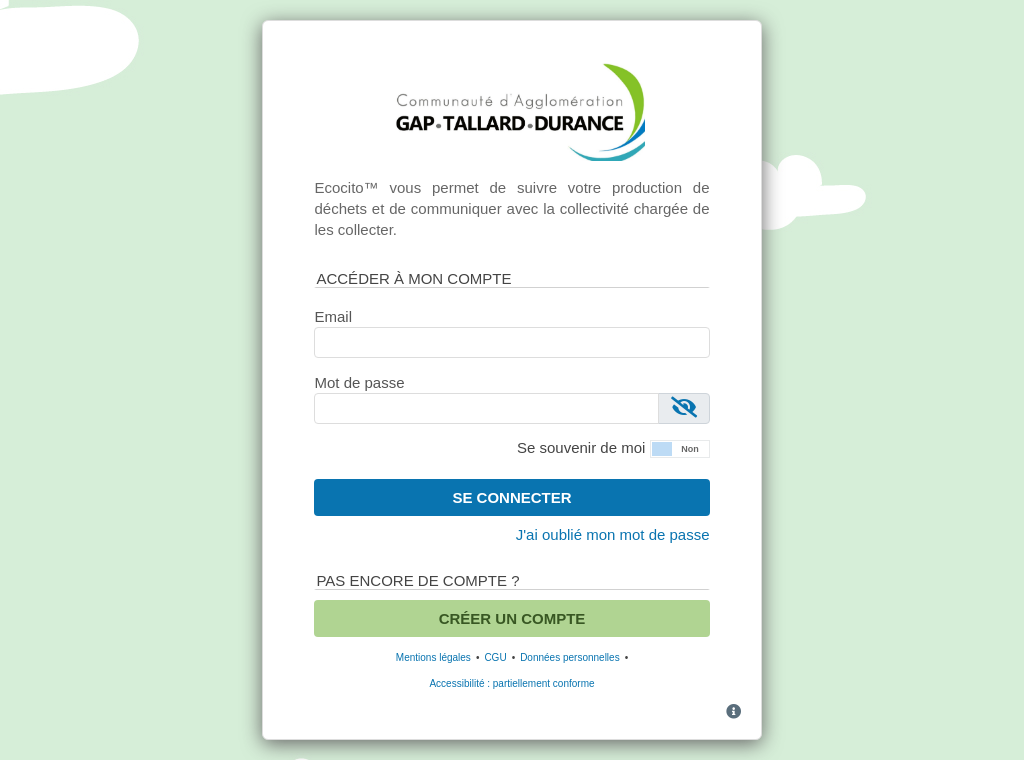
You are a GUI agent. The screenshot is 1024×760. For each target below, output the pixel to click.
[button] (680, 447)
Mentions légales (433, 657)
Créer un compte (512, 618)
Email (333, 316)
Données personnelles (570, 657)
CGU (495, 657)
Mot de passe (359, 382)
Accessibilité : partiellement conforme (511, 683)
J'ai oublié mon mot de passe (613, 534)
